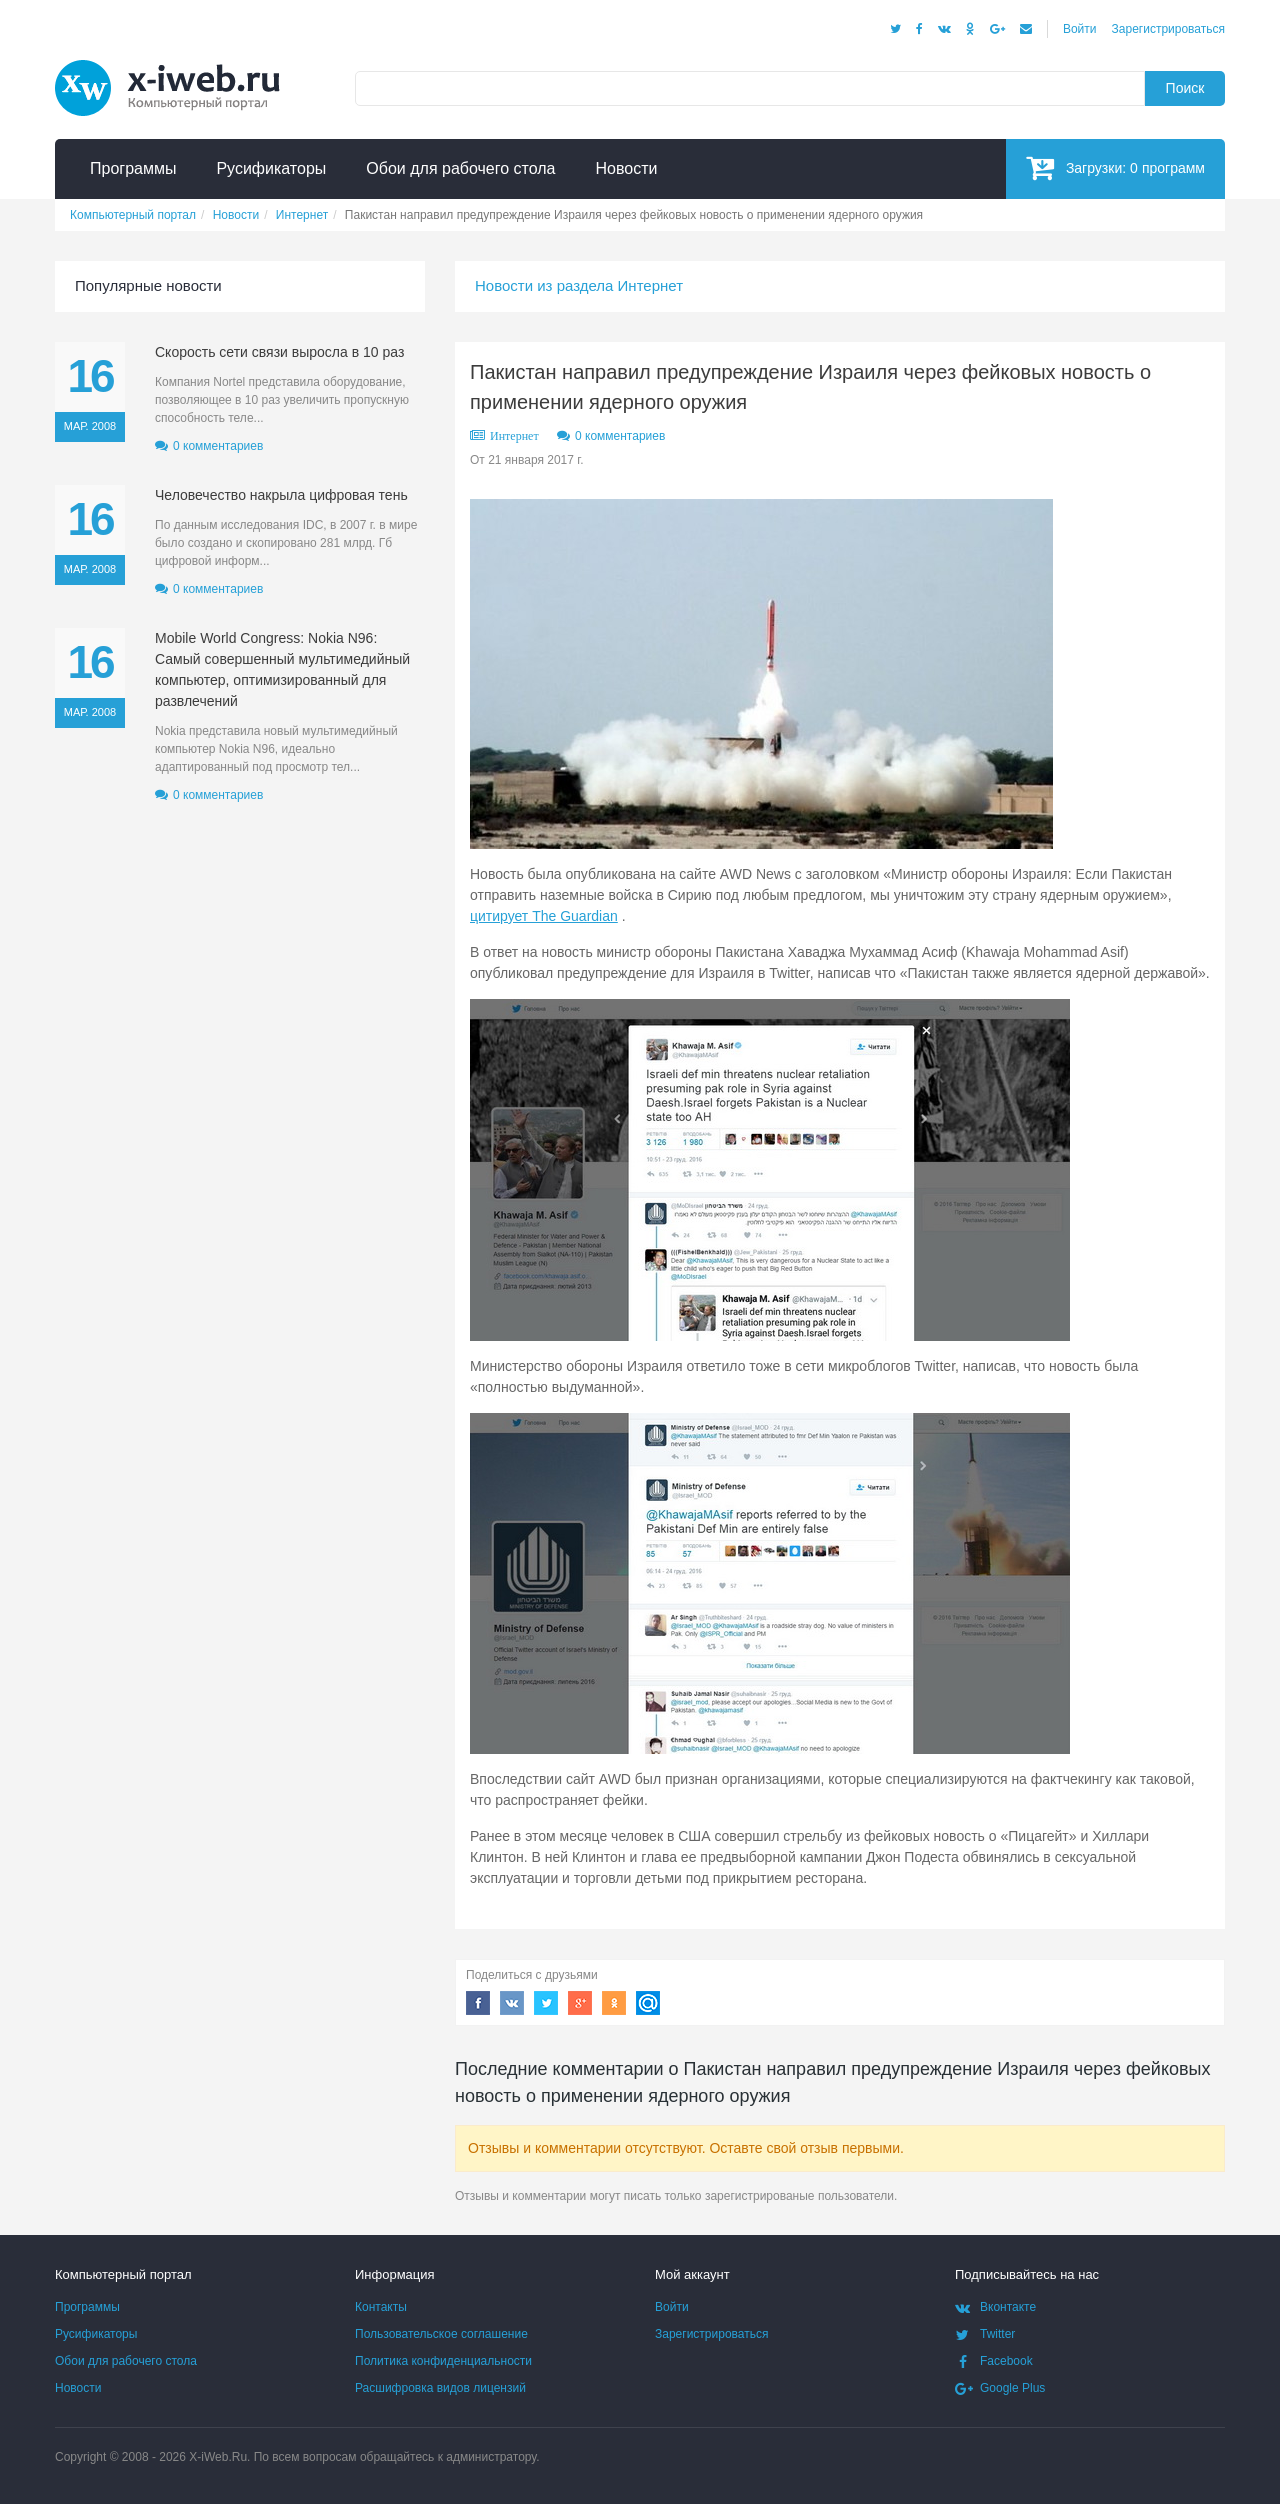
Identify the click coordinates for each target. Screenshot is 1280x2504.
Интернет (514, 436)
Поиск (1185, 88)
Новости (78, 2388)
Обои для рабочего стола (126, 2361)
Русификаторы (96, 2334)
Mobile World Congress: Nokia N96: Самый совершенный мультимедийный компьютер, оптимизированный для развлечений (282, 669)
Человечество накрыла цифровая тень (281, 495)
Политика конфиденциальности (443, 2361)
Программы (87, 2307)
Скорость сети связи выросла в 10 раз (279, 352)
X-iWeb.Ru (218, 2457)
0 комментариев (620, 436)
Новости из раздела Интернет (579, 285)
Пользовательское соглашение (441, 2334)
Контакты (381, 2307)
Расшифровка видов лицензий (440, 2388)
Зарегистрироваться (1168, 29)
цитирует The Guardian (544, 916)
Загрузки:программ (1115, 167)
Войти (1080, 29)
